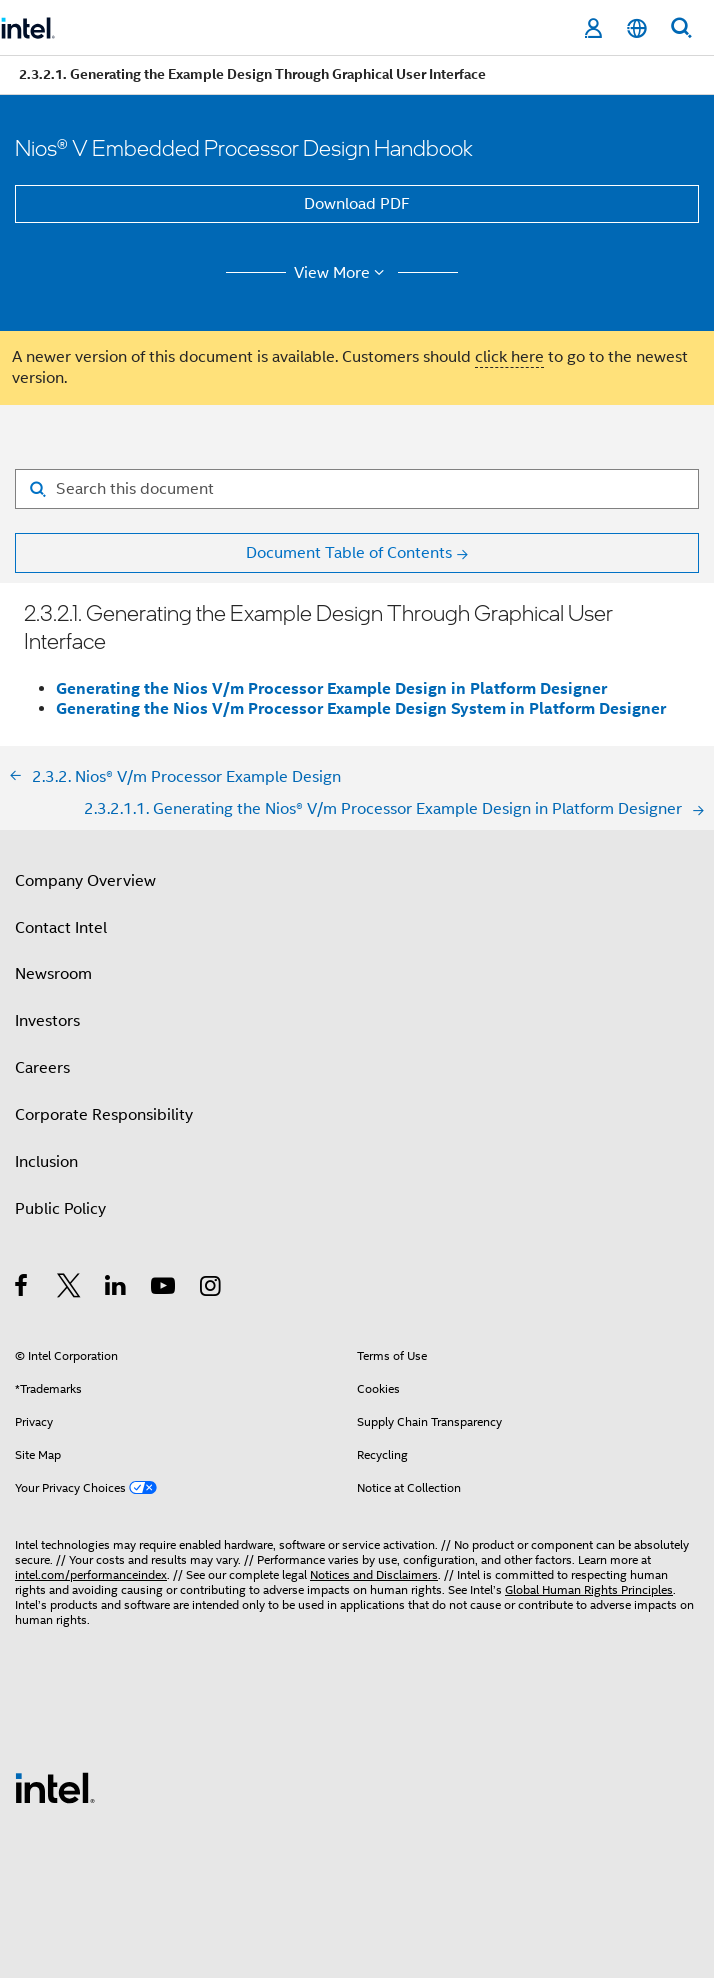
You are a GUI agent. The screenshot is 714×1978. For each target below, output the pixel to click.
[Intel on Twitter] (69, 1289)
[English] (637, 28)
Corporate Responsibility (104, 1115)
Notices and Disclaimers (374, 1574)
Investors (47, 1021)
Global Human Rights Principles (589, 1589)
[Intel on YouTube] (164, 1289)
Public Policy (60, 1209)
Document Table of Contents (349, 553)
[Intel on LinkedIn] (116, 1289)
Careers (42, 1068)
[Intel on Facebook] (22, 1289)
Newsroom (53, 974)
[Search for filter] (357, 489)
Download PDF (357, 204)
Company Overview (85, 881)
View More (342, 273)
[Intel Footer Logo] (55, 1787)
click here (509, 357)
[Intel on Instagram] (211, 1289)
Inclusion (46, 1162)
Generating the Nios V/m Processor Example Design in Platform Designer (331, 688)
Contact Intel (61, 928)
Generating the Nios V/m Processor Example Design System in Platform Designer (361, 708)
